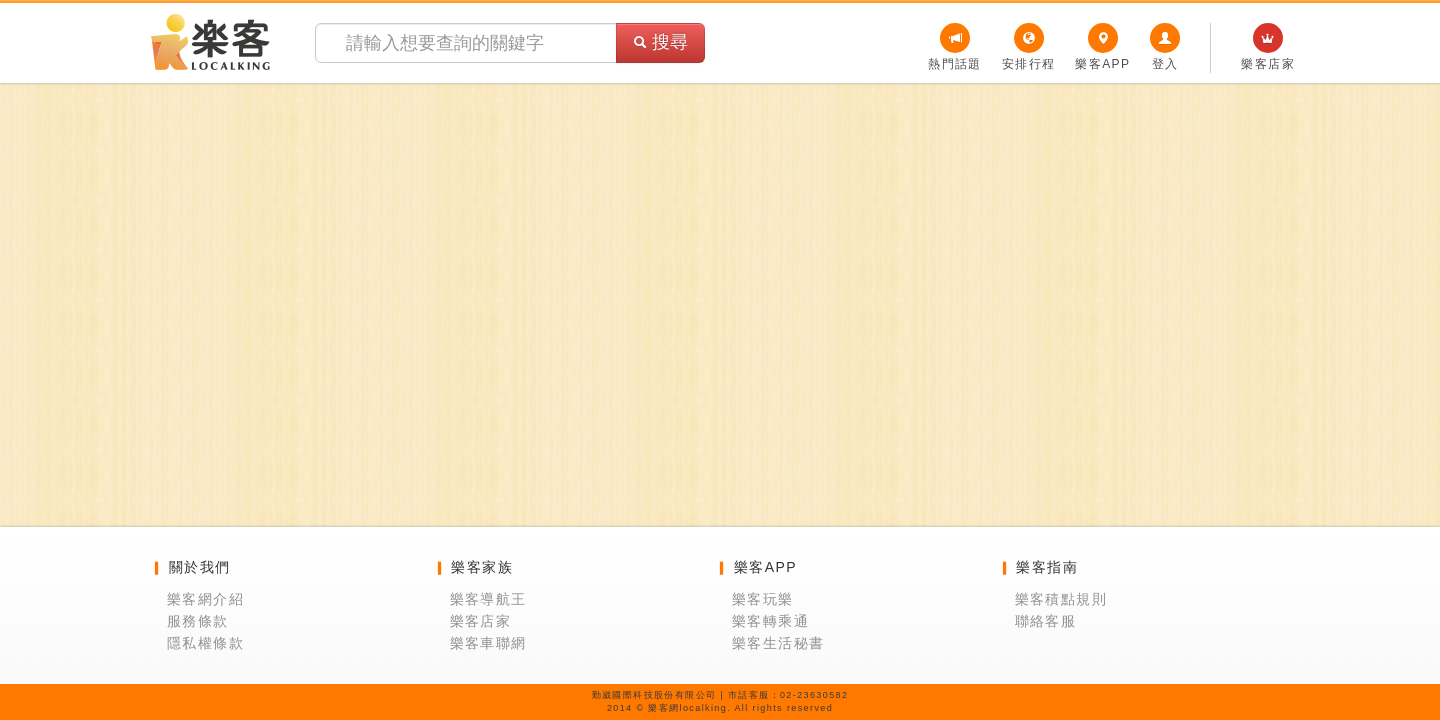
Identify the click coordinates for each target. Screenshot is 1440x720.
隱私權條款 (205, 643)
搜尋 (660, 42)
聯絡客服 (1046, 621)
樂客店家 (481, 621)
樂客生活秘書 (778, 643)
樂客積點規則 (1061, 599)
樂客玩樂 (763, 599)
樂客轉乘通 (770, 621)
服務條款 (198, 621)
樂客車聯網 (488, 643)
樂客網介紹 (205, 599)
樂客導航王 (488, 599)
